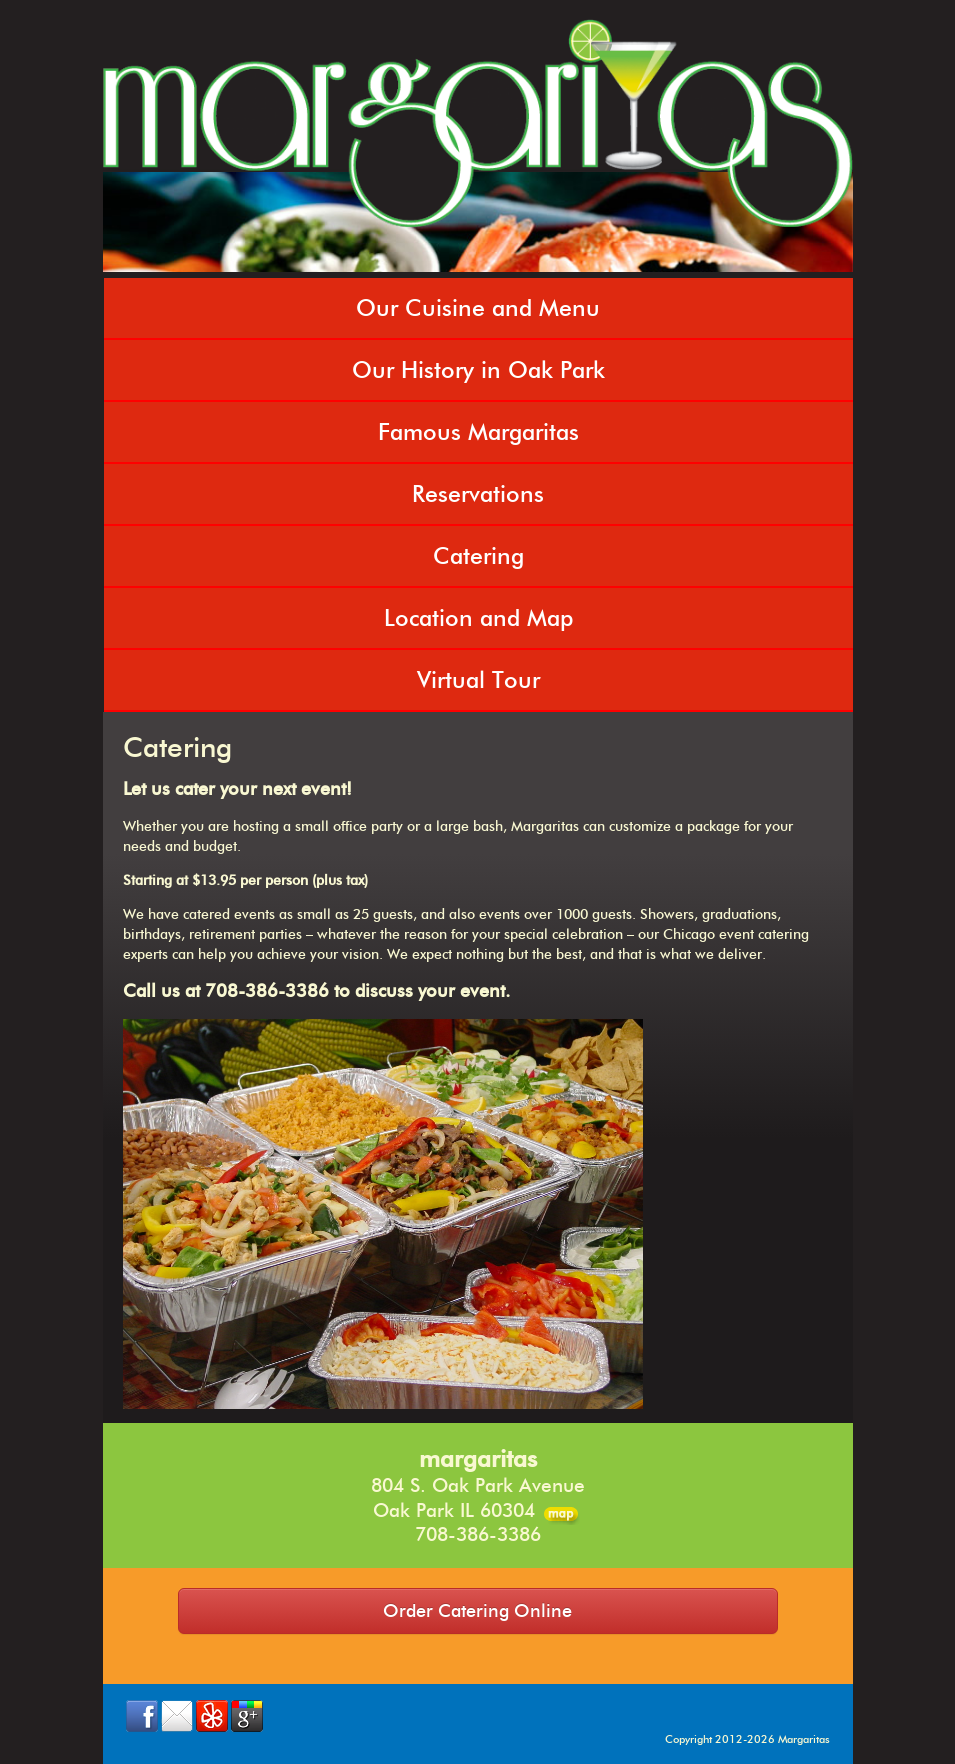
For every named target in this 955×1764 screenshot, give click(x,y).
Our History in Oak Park (478, 370)
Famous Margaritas (478, 432)
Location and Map (478, 618)
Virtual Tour (478, 680)
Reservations (478, 494)
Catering (478, 556)
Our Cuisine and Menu (478, 308)
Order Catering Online (477, 1611)
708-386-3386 (478, 1534)
